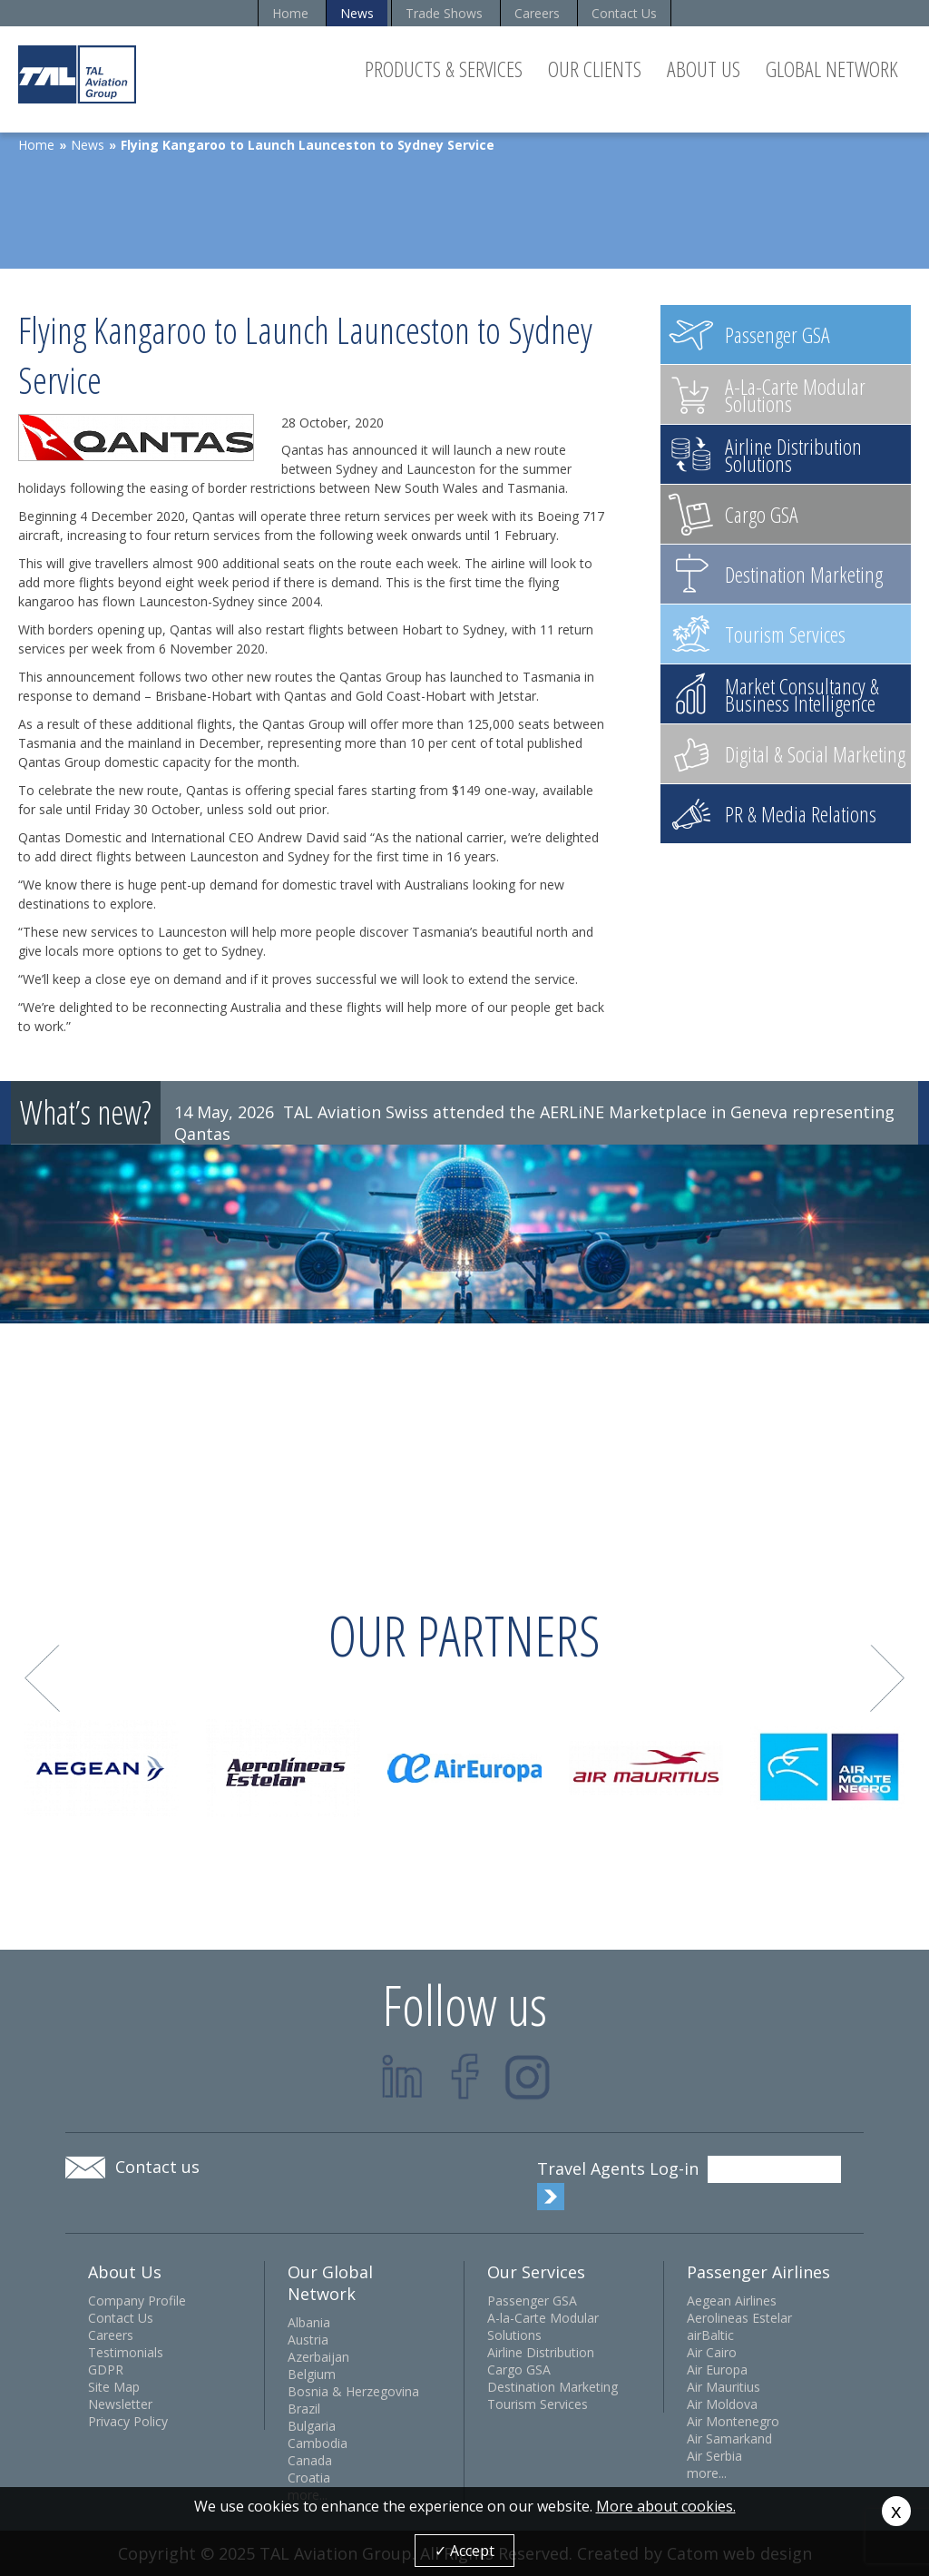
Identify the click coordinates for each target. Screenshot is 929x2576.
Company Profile (137, 2300)
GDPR (105, 2369)
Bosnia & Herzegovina (353, 2391)
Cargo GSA (519, 2369)
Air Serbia (714, 2455)
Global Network (832, 69)
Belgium (312, 2374)
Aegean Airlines (732, 2300)
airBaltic (710, 2335)
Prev (42, 1679)
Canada (310, 2460)
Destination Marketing (552, 2386)
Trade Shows (444, 13)
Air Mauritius (723, 2386)
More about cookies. (666, 2506)
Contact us (157, 2167)
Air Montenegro (733, 2421)
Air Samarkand (729, 2438)
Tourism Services (537, 2404)
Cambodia (317, 2443)
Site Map (114, 2386)
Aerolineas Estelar (739, 2317)
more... (707, 2473)
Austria (308, 2339)
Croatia (309, 2477)
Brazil (304, 2408)
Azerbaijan (318, 2356)
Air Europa (717, 2369)
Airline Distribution (540, 2352)
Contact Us (624, 13)
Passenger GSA (532, 2300)
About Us (703, 69)
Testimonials (125, 2352)
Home (290, 13)
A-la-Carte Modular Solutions (543, 2326)
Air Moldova (722, 2404)
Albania (309, 2322)
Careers (537, 13)
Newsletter (120, 2404)
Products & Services (444, 69)
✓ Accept (464, 2551)
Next (887, 1679)
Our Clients (594, 69)
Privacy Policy (128, 2421)
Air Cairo (712, 2352)
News (357, 13)
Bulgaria (312, 2425)
